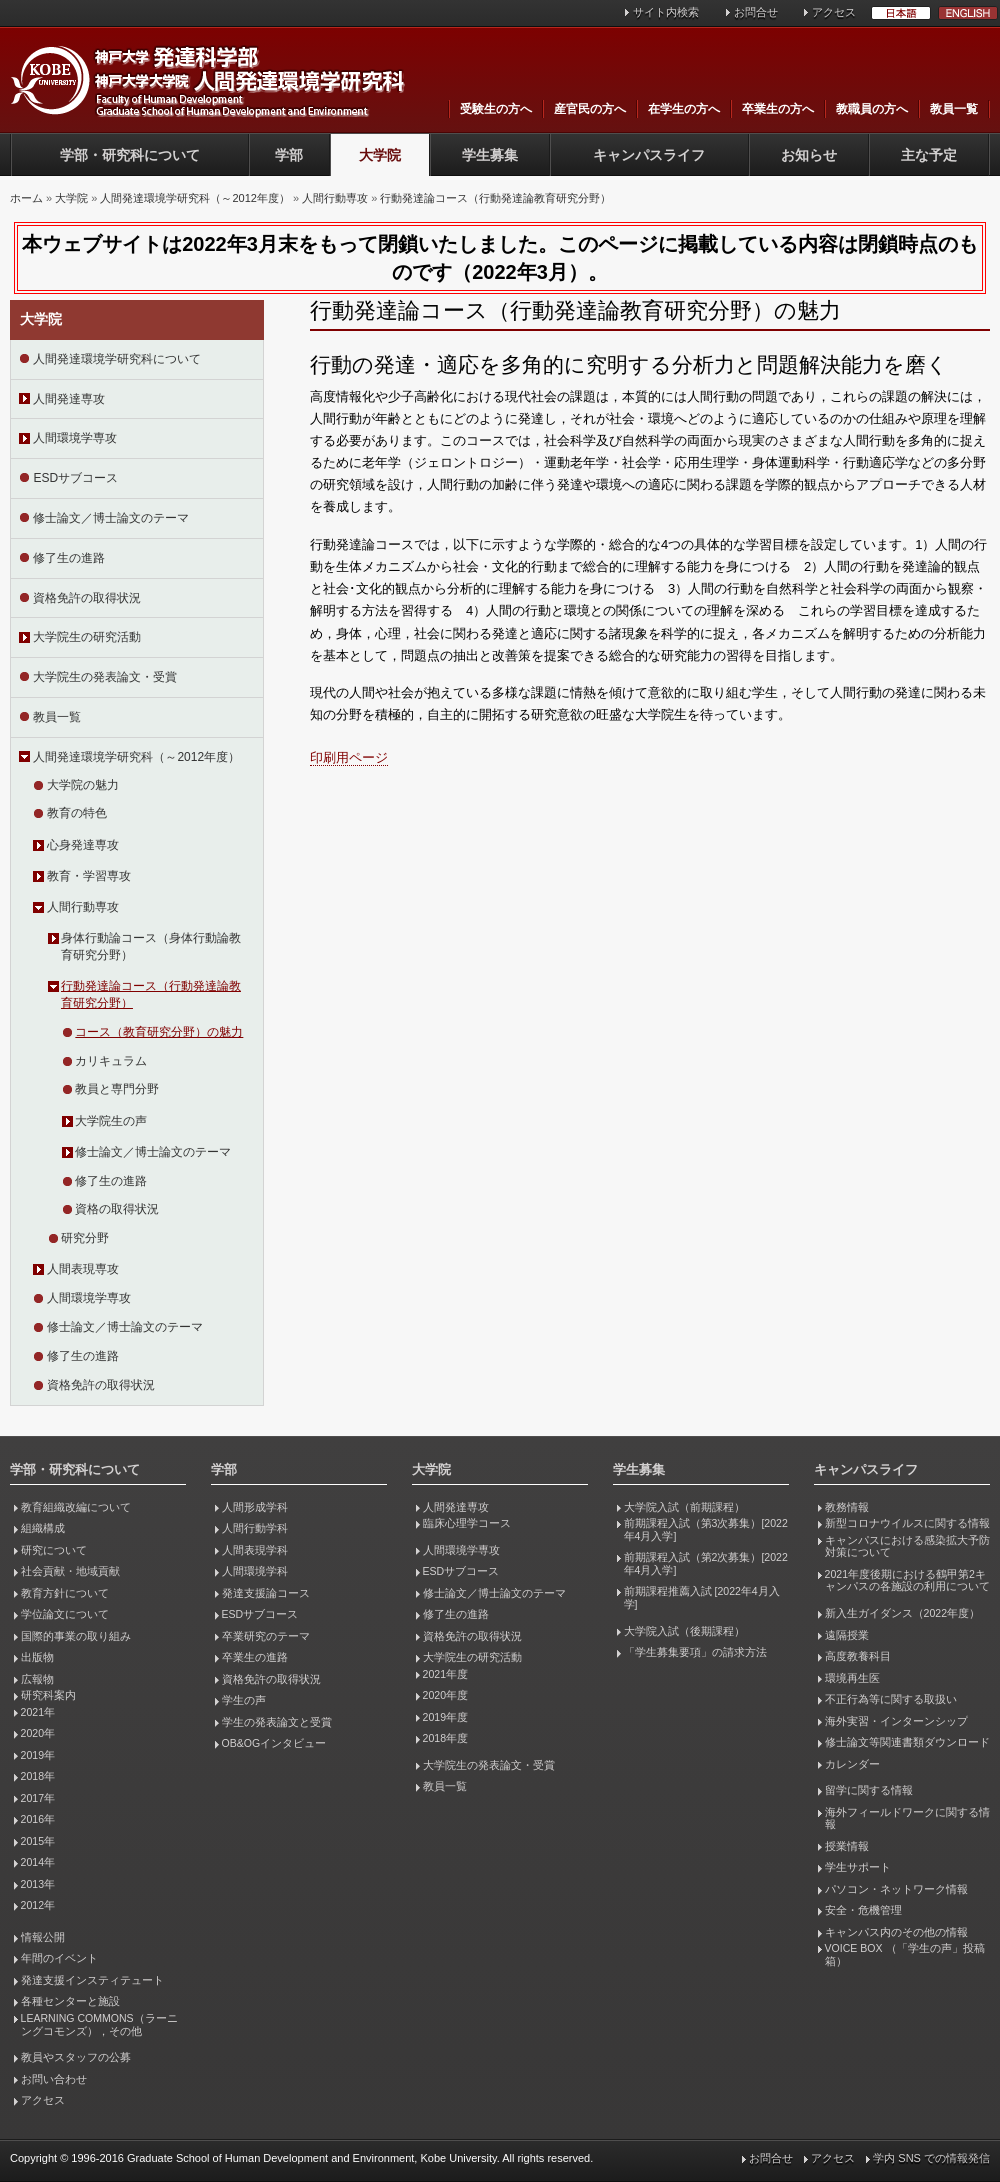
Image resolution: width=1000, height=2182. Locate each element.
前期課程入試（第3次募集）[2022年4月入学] (706, 1529)
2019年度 (445, 1717)
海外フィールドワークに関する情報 (907, 1818)
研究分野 (85, 1238)
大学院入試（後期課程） (684, 1631)
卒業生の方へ (778, 109)
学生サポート (858, 1867)
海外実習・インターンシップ (896, 1721)
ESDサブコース (75, 478)
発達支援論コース (266, 1593)
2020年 (38, 1733)
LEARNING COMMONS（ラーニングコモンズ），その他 (99, 2024)
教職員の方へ (872, 109)
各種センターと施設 (70, 2001)
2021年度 (445, 1674)
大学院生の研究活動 (87, 637)
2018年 (38, 1776)
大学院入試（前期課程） (684, 1507)
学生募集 (490, 155)
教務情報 (847, 1507)
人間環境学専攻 (75, 438)
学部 (289, 155)
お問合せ (756, 12)
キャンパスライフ (649, 155)
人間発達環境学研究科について (117, 359)
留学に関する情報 (869, 1790)
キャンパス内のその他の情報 (896, 1932)
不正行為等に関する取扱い (891, 1699)
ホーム (26, 198)
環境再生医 (852, 1678)
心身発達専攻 (83, 845)
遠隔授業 (847, 1635)
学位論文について (65, 1614)
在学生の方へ (684, 109)
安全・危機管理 (863, 1910)
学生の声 (244, 1700)
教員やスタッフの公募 (76, 2057)
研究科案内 (48, 1695)
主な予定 (929, 155)
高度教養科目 (858, 1656)
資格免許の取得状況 (87, 598)
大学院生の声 (111, 1121)
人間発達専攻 (69, 399)
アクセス (834, 12)
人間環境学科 (255, 1571)
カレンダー (852, 1764)
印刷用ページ (349, 757)
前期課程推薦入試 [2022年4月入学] (702, 1597)
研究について (54, 1550)
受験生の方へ (496, 109)
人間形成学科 (255, 1507)
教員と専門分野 (117, 1089)
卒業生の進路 (255, 1657)
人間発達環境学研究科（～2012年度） (194, 198)
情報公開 (43, 1937)
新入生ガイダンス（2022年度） (902, 1613)
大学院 (380, 155)
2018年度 (445, 1738)
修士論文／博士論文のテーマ (111, 518)
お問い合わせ (54, 2079)
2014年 (38, 1862)
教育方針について (65, 1593)
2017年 (38, 1798)
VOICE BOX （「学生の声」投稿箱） (905, 1954)
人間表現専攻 (83, 1269)
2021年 (38, 1712)
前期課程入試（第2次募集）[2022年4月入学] (706, 1563)
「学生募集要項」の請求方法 (695, 1652)
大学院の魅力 (83, 785)
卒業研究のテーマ (266, 1636)
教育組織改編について (76, 1507)
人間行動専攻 (335, 198)
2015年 (38, 1841)
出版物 (37, 1657)
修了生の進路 (69, 558)
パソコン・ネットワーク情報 (896, 1889)
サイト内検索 (666, 12)
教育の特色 (77, 813)
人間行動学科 (255, 1528)
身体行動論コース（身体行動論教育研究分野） (151, 946)
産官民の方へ (590, 109)
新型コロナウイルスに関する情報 (907, 1523)
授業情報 (847, 1846)
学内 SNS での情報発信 (931, 2158)
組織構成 (43, 1528)
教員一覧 (954, 109)
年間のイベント (59, 1958)
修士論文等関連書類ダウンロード (907, 1742)
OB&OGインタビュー (274, 1743)
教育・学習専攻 (89, 876)
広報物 (37, 1679)
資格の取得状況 (117, 1209)
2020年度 (445, 1695)
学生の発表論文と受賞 (277, 1722)
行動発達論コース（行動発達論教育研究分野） (495, 198)
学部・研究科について (130, 155)
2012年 (38, 1905)
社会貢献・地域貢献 (70, 1571)
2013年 (38, 1884)
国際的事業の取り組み (76, 1636)
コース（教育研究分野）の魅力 (159, 1032)
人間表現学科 (255, 1550)
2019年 (38, 1755)
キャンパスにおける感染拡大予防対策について (907, 1546)
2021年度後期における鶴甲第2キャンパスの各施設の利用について (907, 1580)
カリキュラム (111, 1061)
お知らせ (809, 155)
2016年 (38, 1819)
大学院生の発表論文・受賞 (105, 677)
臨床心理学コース (467, 1523)
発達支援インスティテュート (92, 1980)
